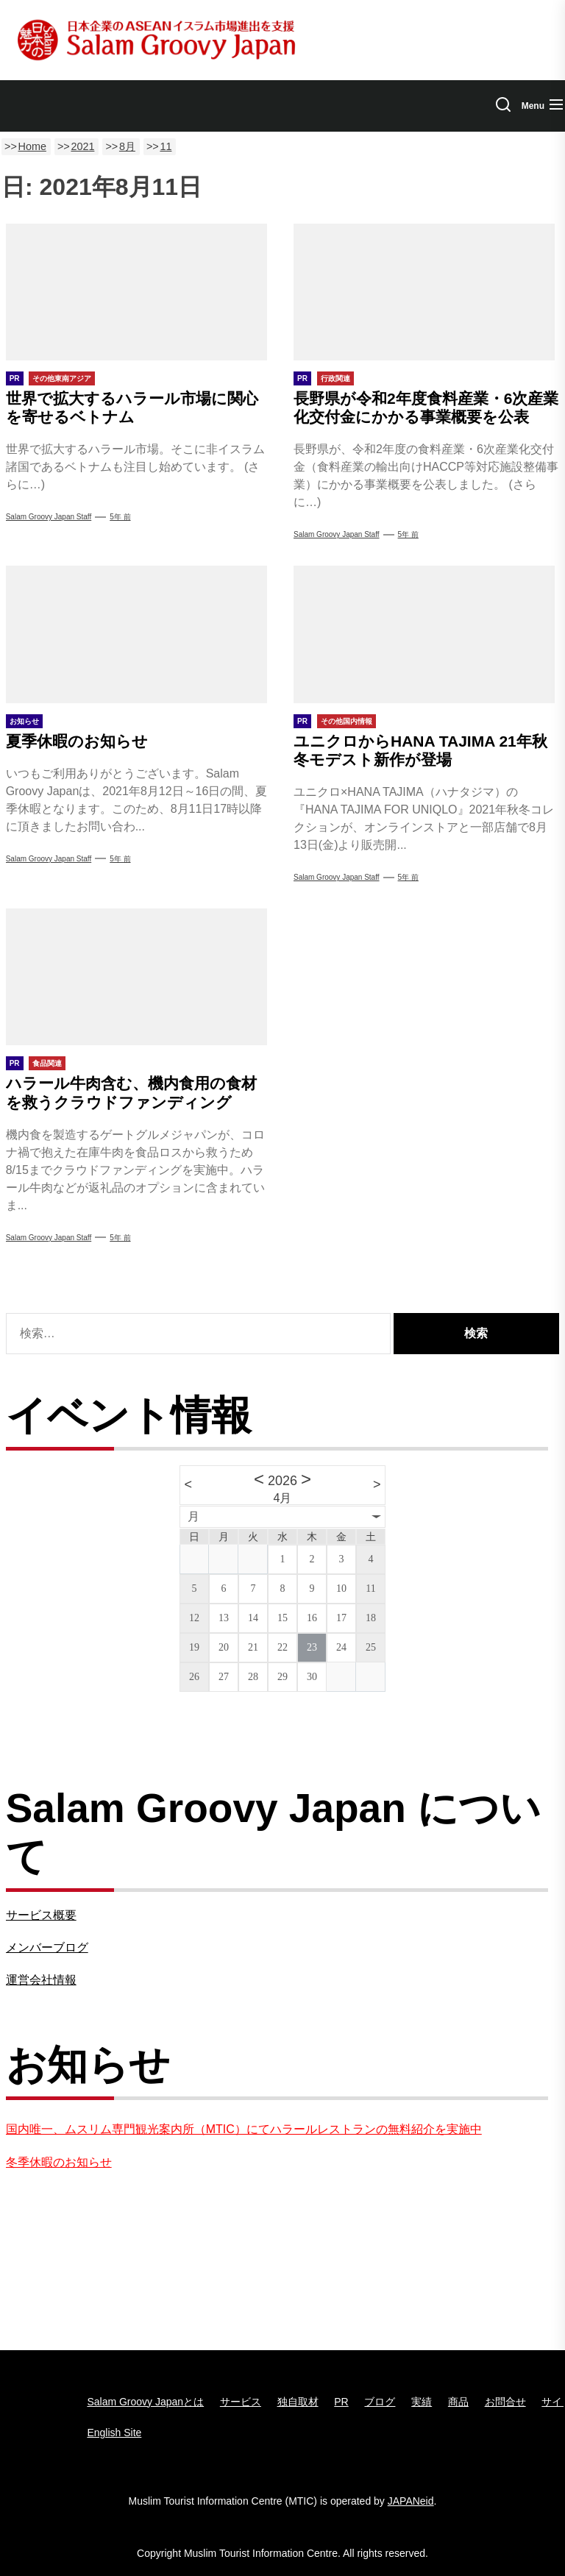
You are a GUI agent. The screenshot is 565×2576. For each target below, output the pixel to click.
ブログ (379, 2402)
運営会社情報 (41, 1980)
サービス (240, 2402)
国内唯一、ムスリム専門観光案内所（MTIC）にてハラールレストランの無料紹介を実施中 (244, 2129)
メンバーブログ (47, 1947)
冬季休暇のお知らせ (59, 2162)
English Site (114, 2432)
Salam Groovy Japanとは (145, 2402)
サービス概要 (41, 1915)
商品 (458, 2402)
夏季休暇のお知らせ (77, 741)
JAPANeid (411, 2501)
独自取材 (298, 2402)
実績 (421, 2402)
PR (341, 2402)
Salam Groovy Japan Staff (49, 517)
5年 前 (120, 517)
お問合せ (505, 2402)
